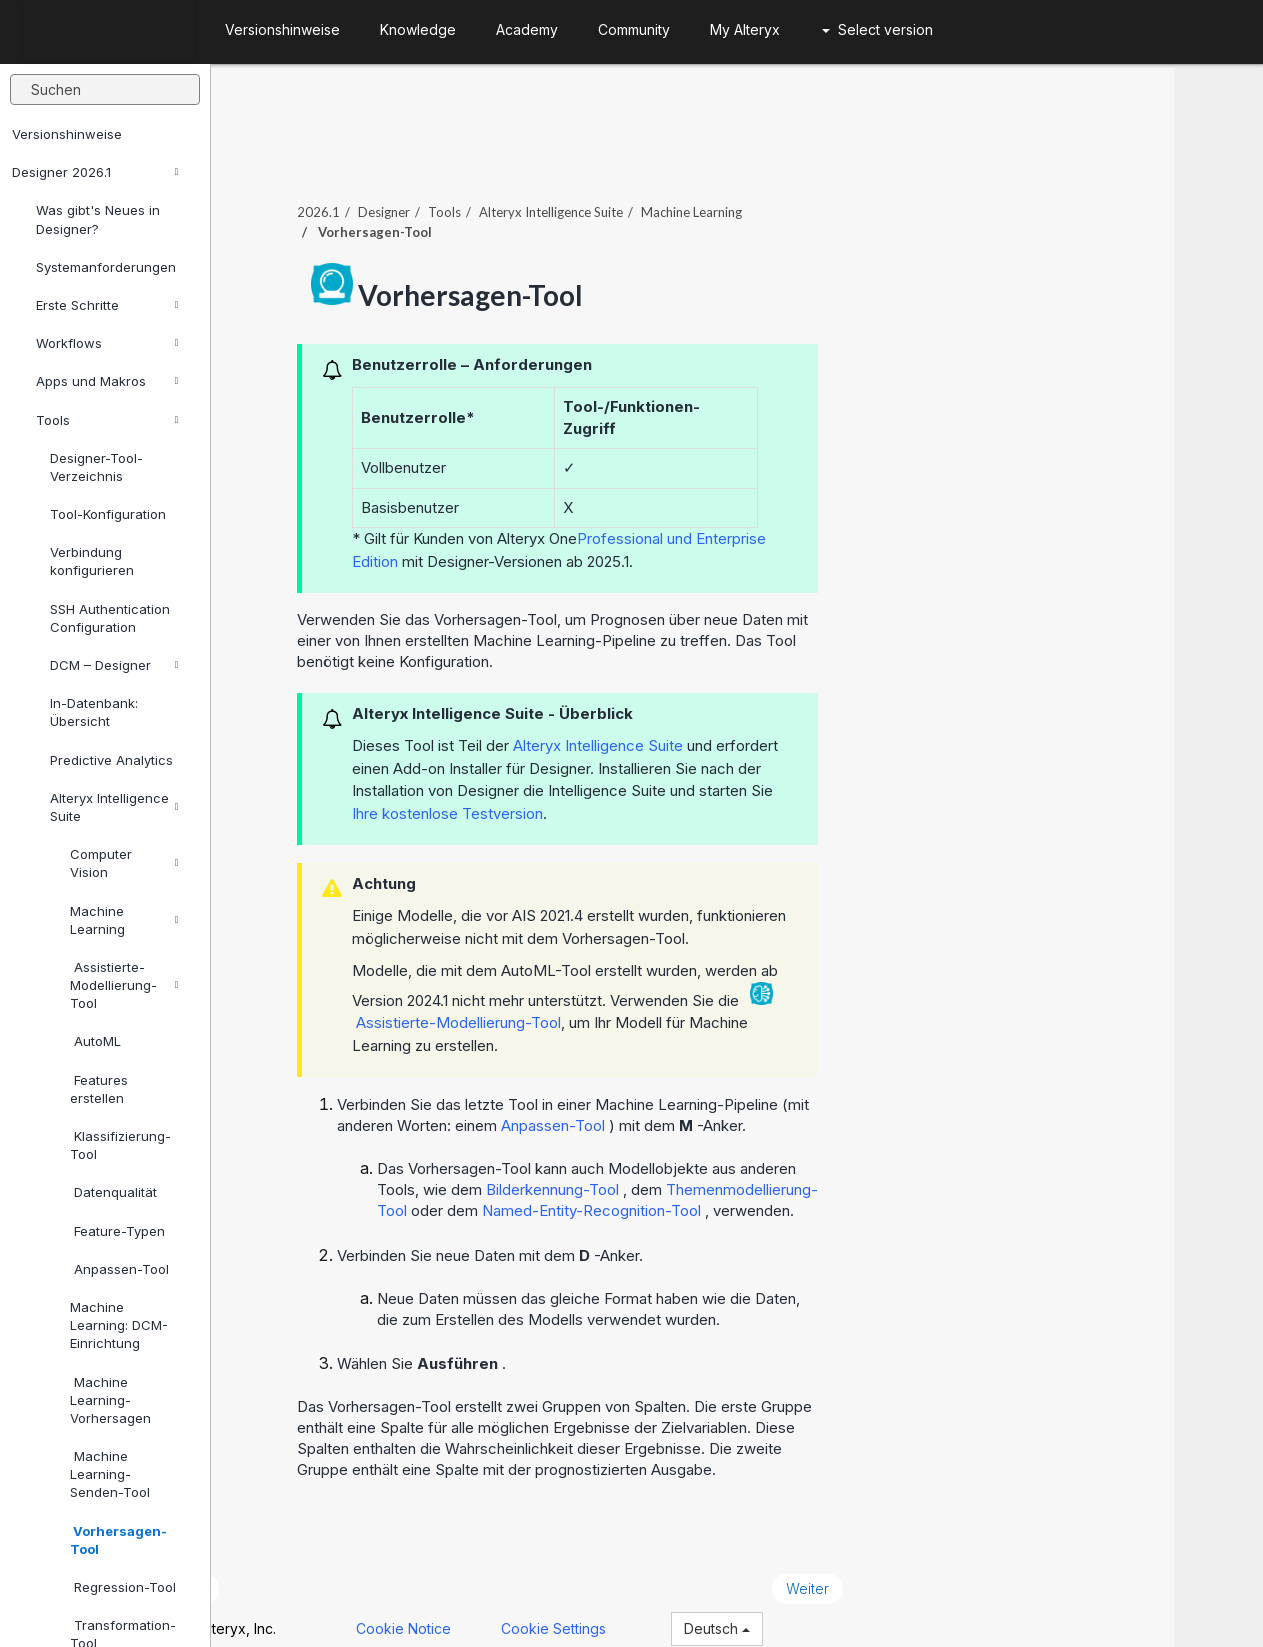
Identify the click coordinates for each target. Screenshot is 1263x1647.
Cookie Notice (493, 1605)
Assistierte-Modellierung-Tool (124, 985)
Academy (527, 29)
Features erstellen (99, 1089)
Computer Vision (124, 863)
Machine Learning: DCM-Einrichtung (119, 1325)
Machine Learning (124, 920)
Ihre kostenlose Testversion (536, 789)
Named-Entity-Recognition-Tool (682, 1187)
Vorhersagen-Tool (118, 1540)
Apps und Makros (107, 381)
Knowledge (418, 29)
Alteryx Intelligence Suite (114, 807)
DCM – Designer (114, 665)
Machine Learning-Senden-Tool (110, 1474)
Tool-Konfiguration (108, 514)
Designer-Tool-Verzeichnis (96, 467)
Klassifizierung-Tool (120, 1145)
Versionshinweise (67, 134)
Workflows (107, 343)
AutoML (95, 1041)
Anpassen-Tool (119, 1269)
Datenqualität (113, 1192)
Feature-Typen (117, 1231)
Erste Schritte (107, 305)
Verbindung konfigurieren (92, 561)
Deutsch (807, 1605)
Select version (877, 29)
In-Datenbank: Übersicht (94, 712)
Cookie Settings (643, 1605)
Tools (107, 420)
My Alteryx (745, 29)
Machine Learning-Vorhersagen (110, 1400)
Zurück (272, 1565)
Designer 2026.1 (95, 172)
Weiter (896, 1565)
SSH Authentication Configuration (110, 618)
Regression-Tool (123, 1587)
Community (634, 29)
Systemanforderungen (106, 267)
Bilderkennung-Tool (643, 1166)
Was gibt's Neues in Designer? (98, 219)
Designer (473, 189)
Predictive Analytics (111, 760)
